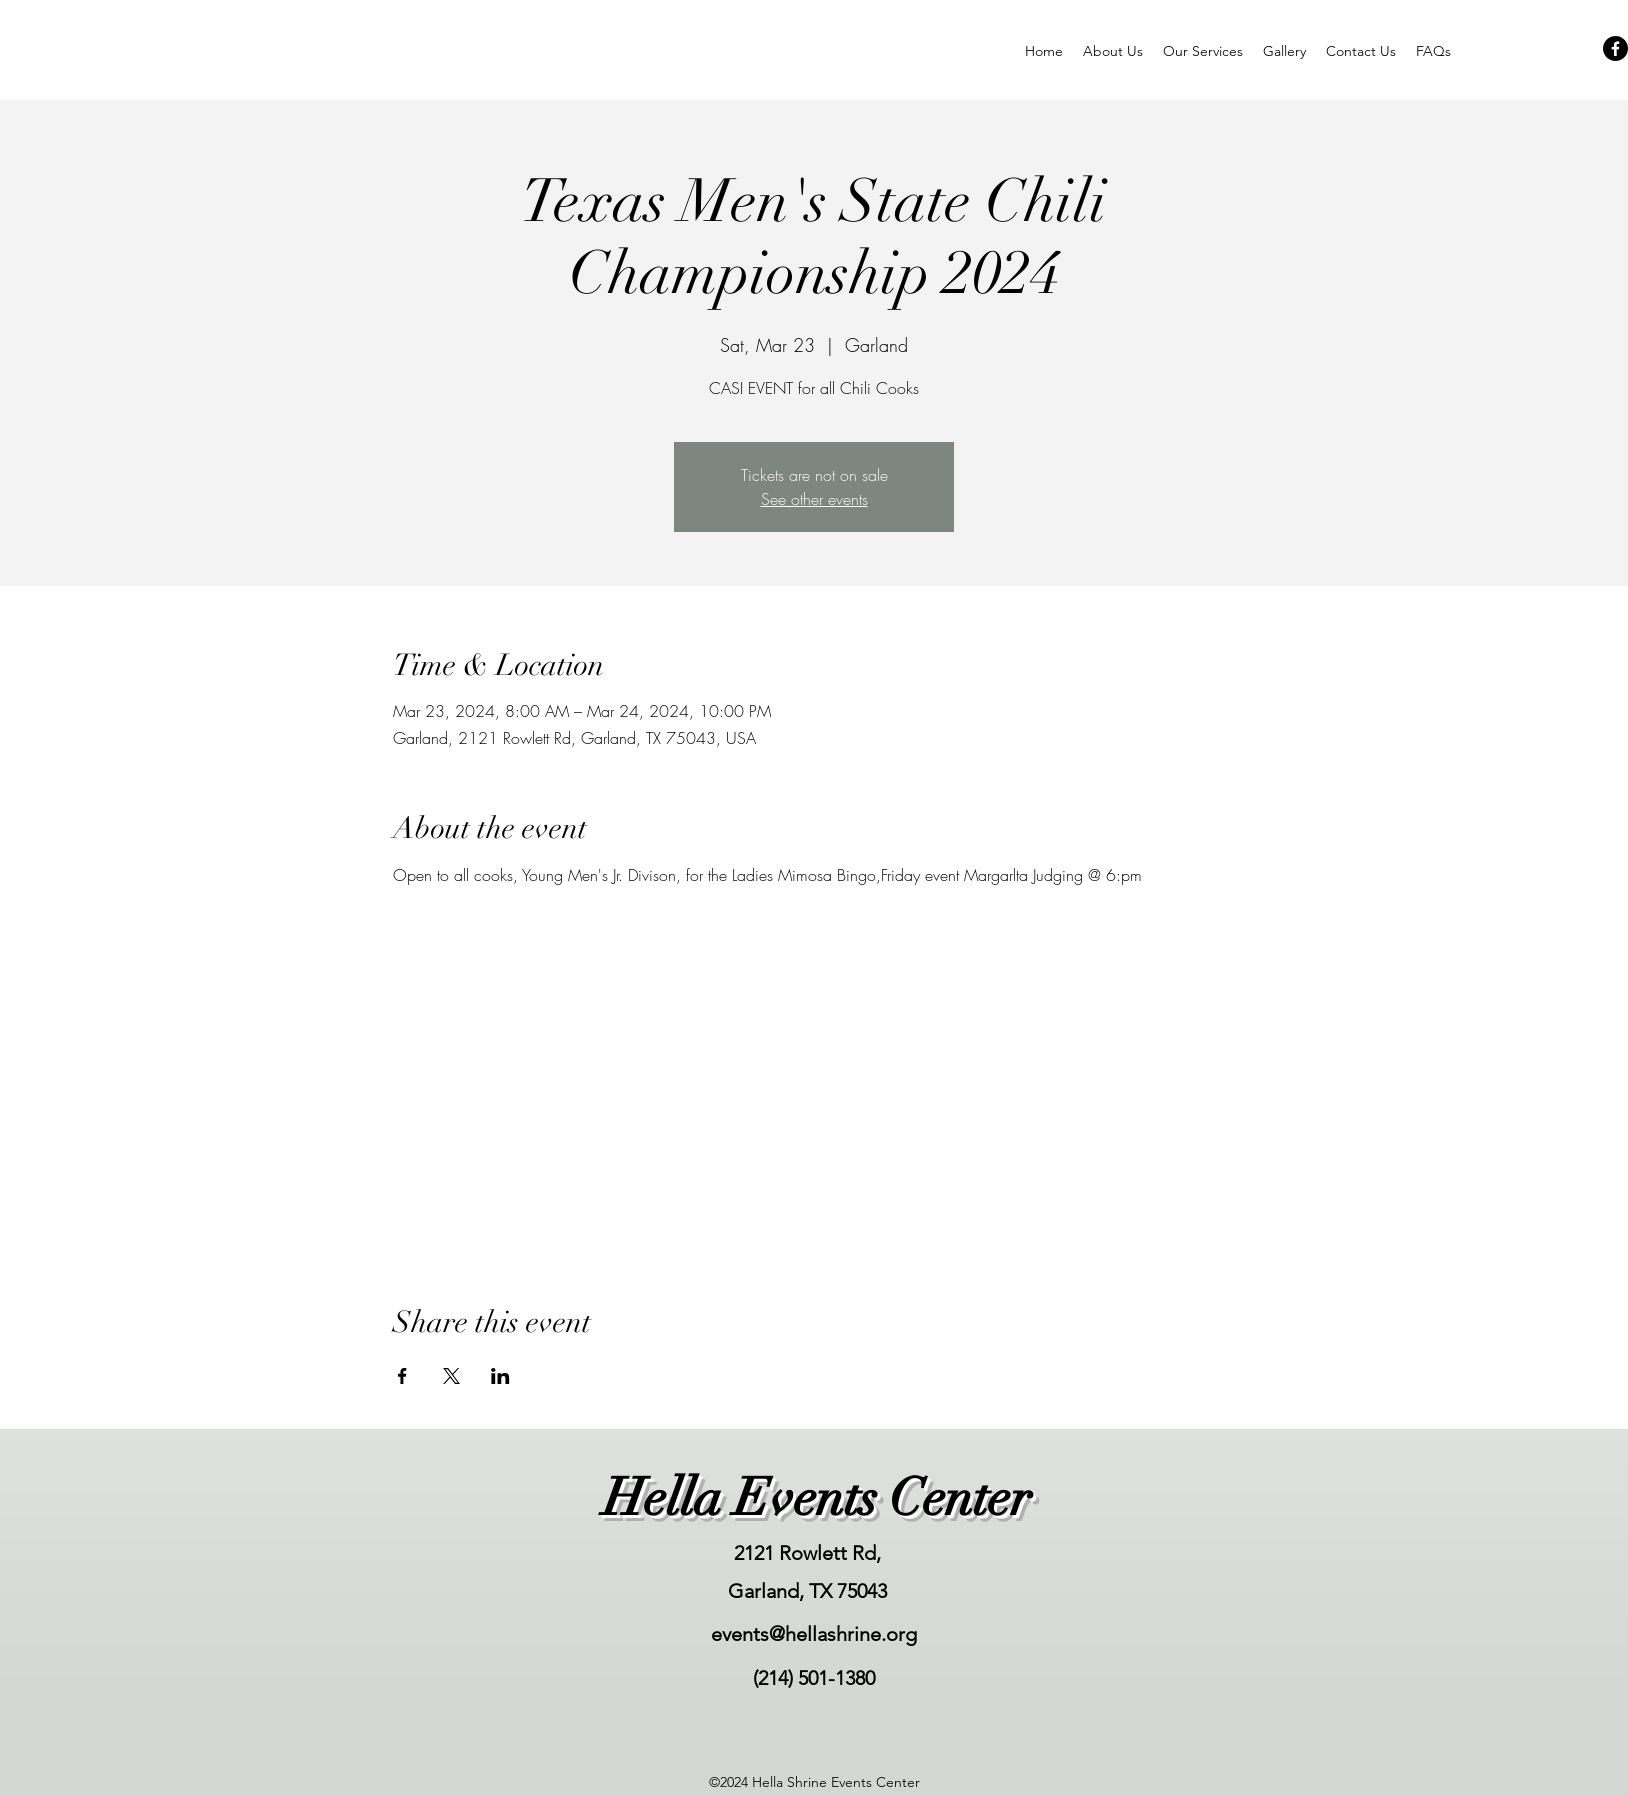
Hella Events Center (817, 1498)
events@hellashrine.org (814, 1634)
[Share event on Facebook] (402, 1376)
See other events (814, 499)
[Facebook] (1615, 48)
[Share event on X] (451, 1376)
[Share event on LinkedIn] (500, 1376)
